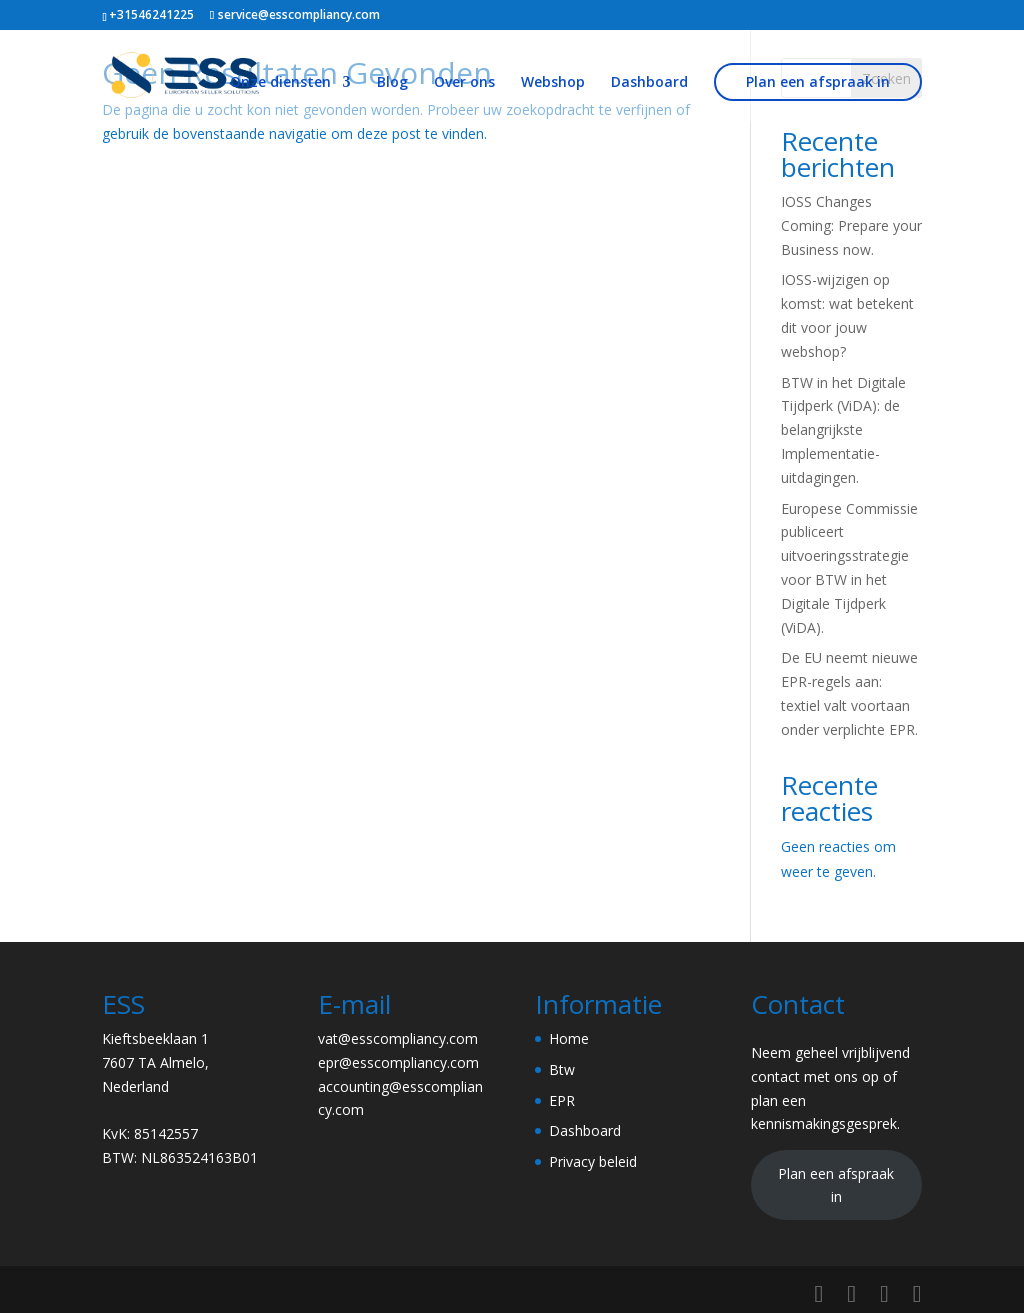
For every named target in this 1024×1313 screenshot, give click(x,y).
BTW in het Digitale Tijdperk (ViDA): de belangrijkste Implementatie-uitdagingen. (843, 430)
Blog (392, 83)
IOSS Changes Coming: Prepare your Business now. (851, 225)
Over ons (464, 83)
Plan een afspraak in (818, 81)
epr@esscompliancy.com (398, 1062)
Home (569, 1038)
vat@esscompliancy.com (398, 1038)
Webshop (553, 83)
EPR (562, 1100)
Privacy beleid (593, 1161)
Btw (562, 1069)
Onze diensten (280, 83)
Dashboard (649, 83)
